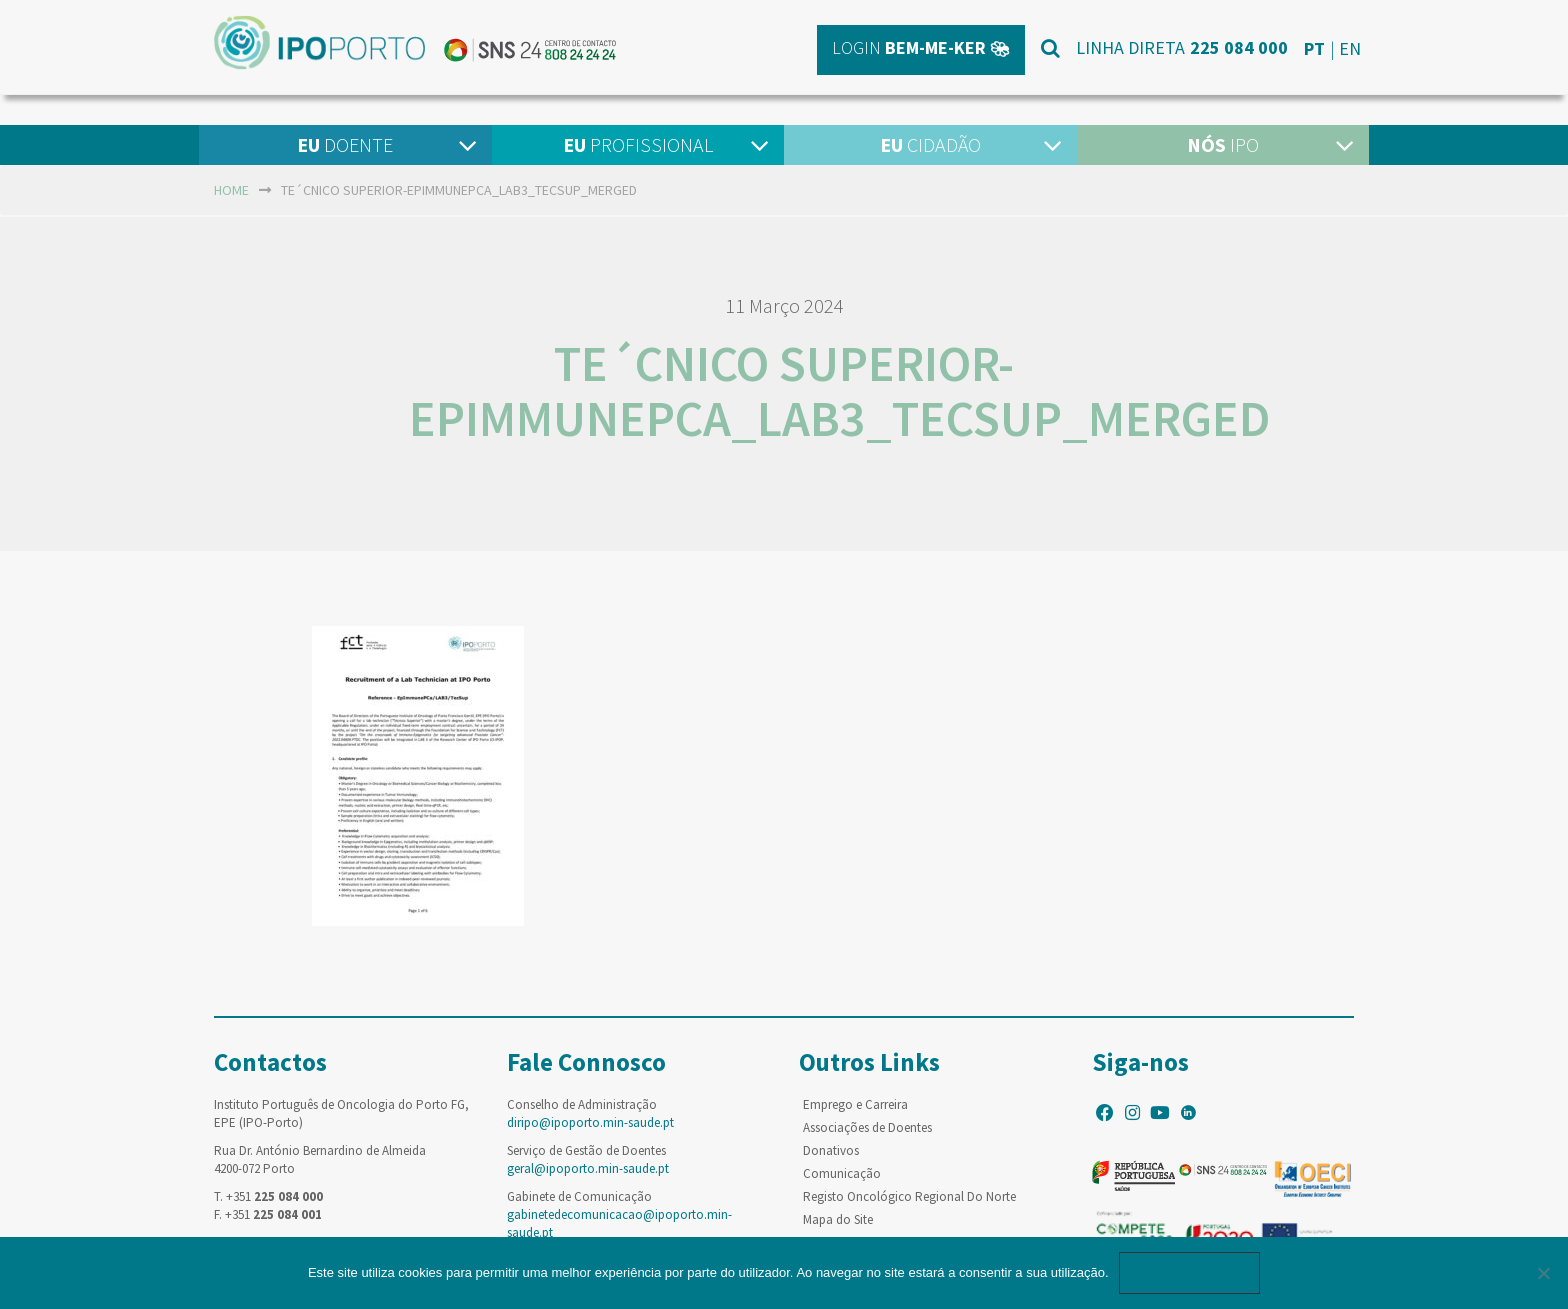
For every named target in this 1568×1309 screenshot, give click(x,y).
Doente (345, 144)
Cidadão (930, 144)
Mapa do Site (838, 1219)
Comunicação (842, 1173)
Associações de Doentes (867, 1127)
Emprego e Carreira (855, 1104)
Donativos (831, 1150)
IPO (1223, 144)
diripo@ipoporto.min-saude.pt (590, 1122)
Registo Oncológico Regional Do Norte (909, 1196)
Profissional (638, 144)
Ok (1190, 1272)
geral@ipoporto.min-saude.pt (588, 1168)
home (231, 190)
